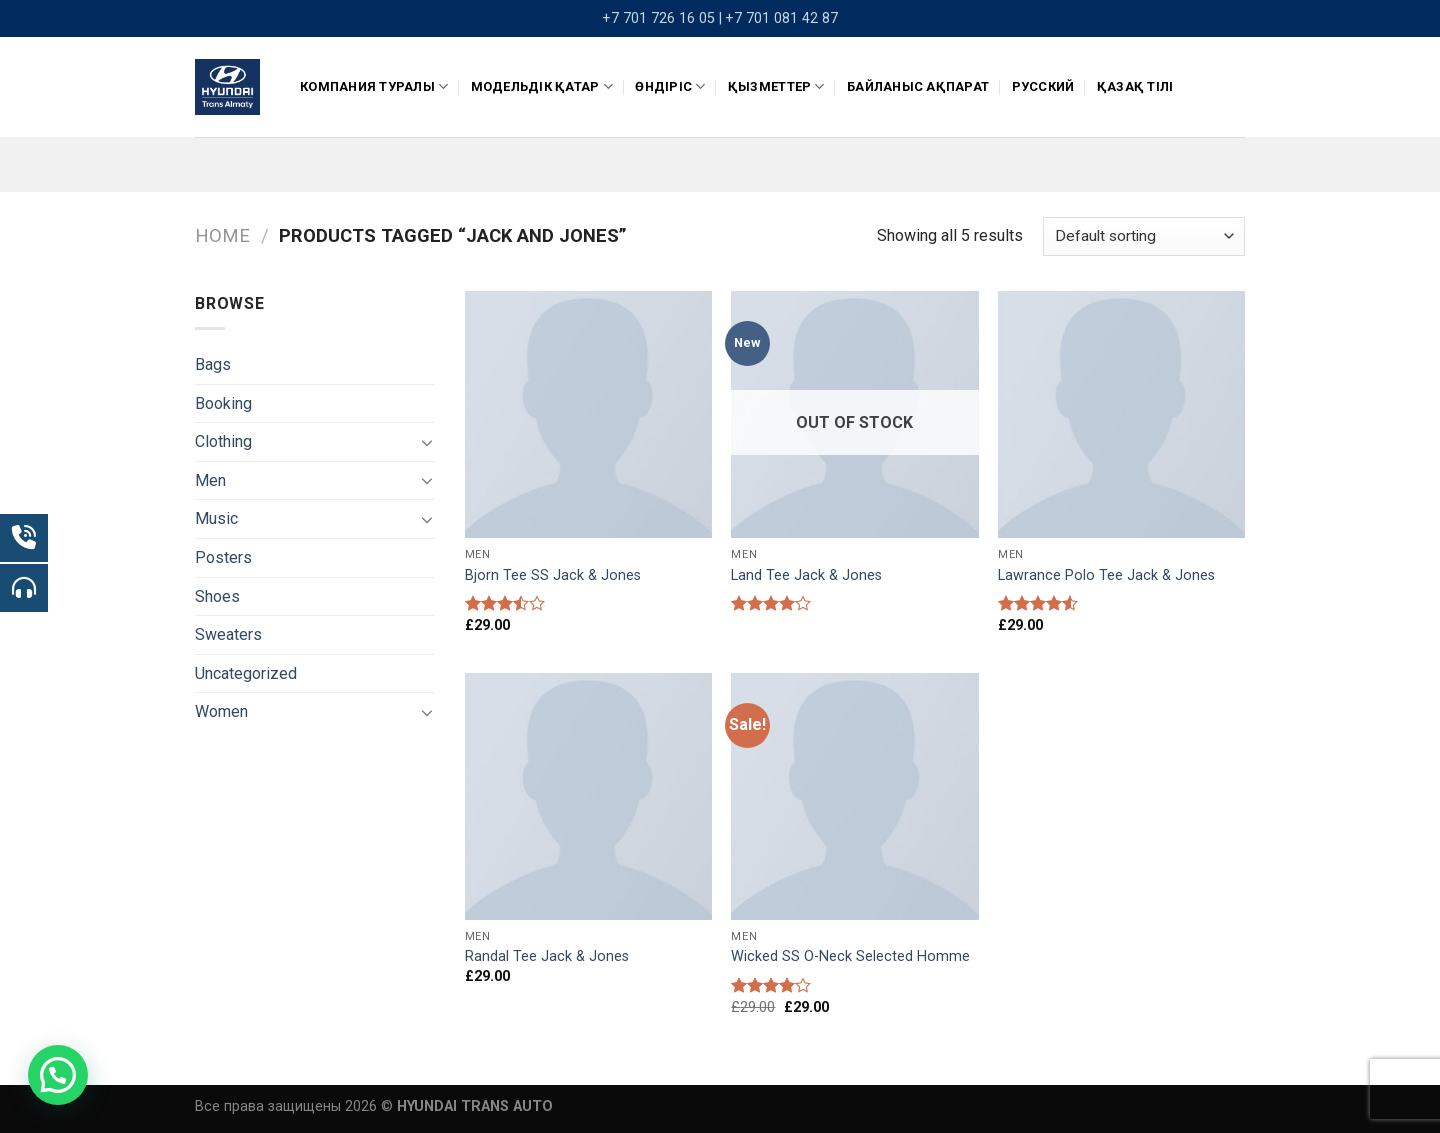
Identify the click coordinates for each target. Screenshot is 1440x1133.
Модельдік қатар (542, 86)
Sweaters (228, 634)
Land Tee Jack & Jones (806, 575)
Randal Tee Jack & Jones (547, 956)
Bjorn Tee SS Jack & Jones (553, 575)
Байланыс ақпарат (918, 86)
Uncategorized (246, 673)
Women (221, 711)
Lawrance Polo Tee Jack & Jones (1106, 575)
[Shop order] (1144, 236)
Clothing (223, 441)
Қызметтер (776, 86)
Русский (1043, 86)
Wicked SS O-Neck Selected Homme (850, 956)
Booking (223, 403)
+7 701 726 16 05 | (662, 18)
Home (222, 235)
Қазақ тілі (1135, 86)
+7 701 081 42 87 (781, 18)
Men (210, 480)
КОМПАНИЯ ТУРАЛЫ (374, 86)
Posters (223, 557)
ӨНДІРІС (670, 86)
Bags (213, 364)
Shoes (217, 596)
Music (216, 518)
